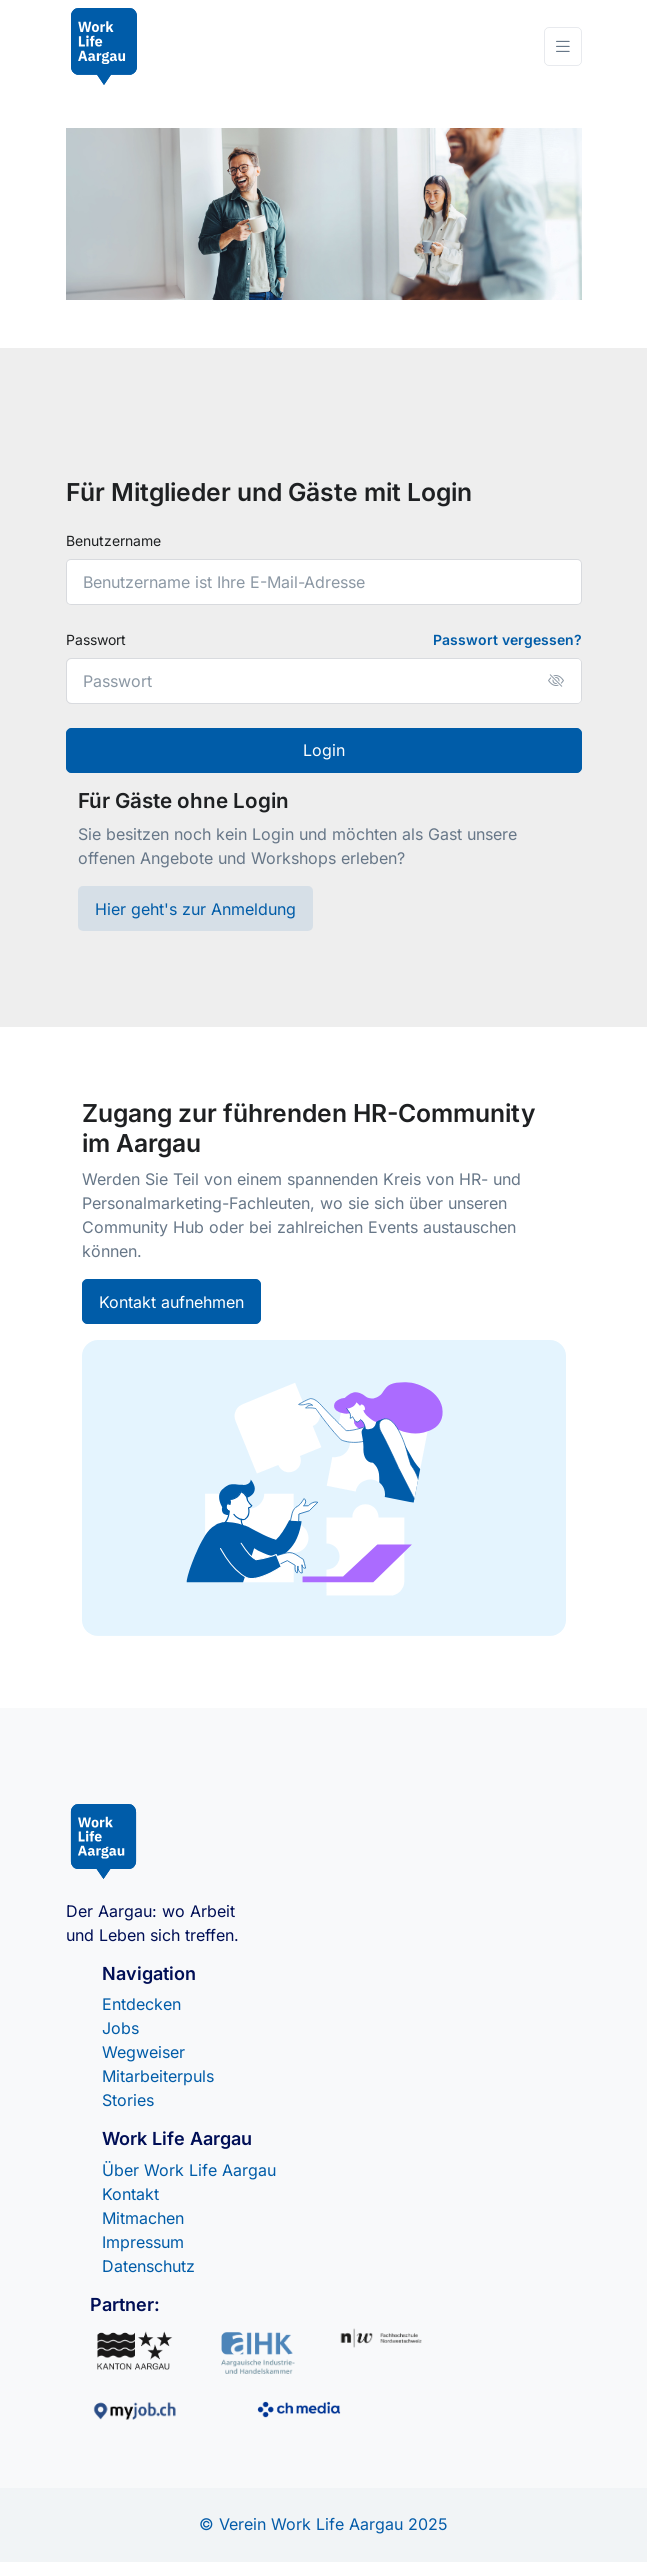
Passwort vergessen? (507, 639)
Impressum (143, 2242)
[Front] (104, 46)
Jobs (120, 2028)
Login (324, 750)
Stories (128, 2100)
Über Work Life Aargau (189, 2170)
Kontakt (130, 2194)
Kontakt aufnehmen (171, 1302)
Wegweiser (143, 2052)
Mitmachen (143, 2218)
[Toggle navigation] (563, 46)
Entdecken (141, 2004)
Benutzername (113, 540)
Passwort (96, 639)
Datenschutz (148, 2266)
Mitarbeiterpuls (158, 2076)
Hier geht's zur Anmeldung (195, 909)
